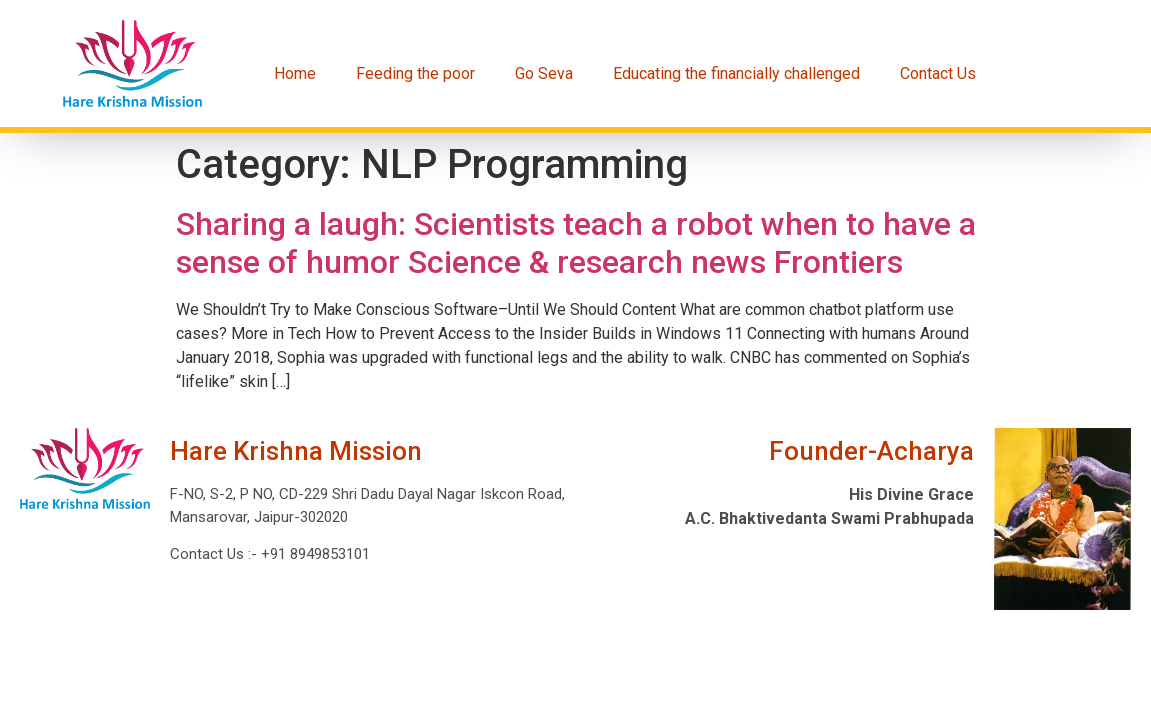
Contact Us (938, 73)
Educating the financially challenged (736, 73)
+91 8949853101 (313, 554)
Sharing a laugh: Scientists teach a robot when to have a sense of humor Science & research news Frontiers (576, 243)
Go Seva (544, 73)
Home (295, 73)
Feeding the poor (415, 73)
